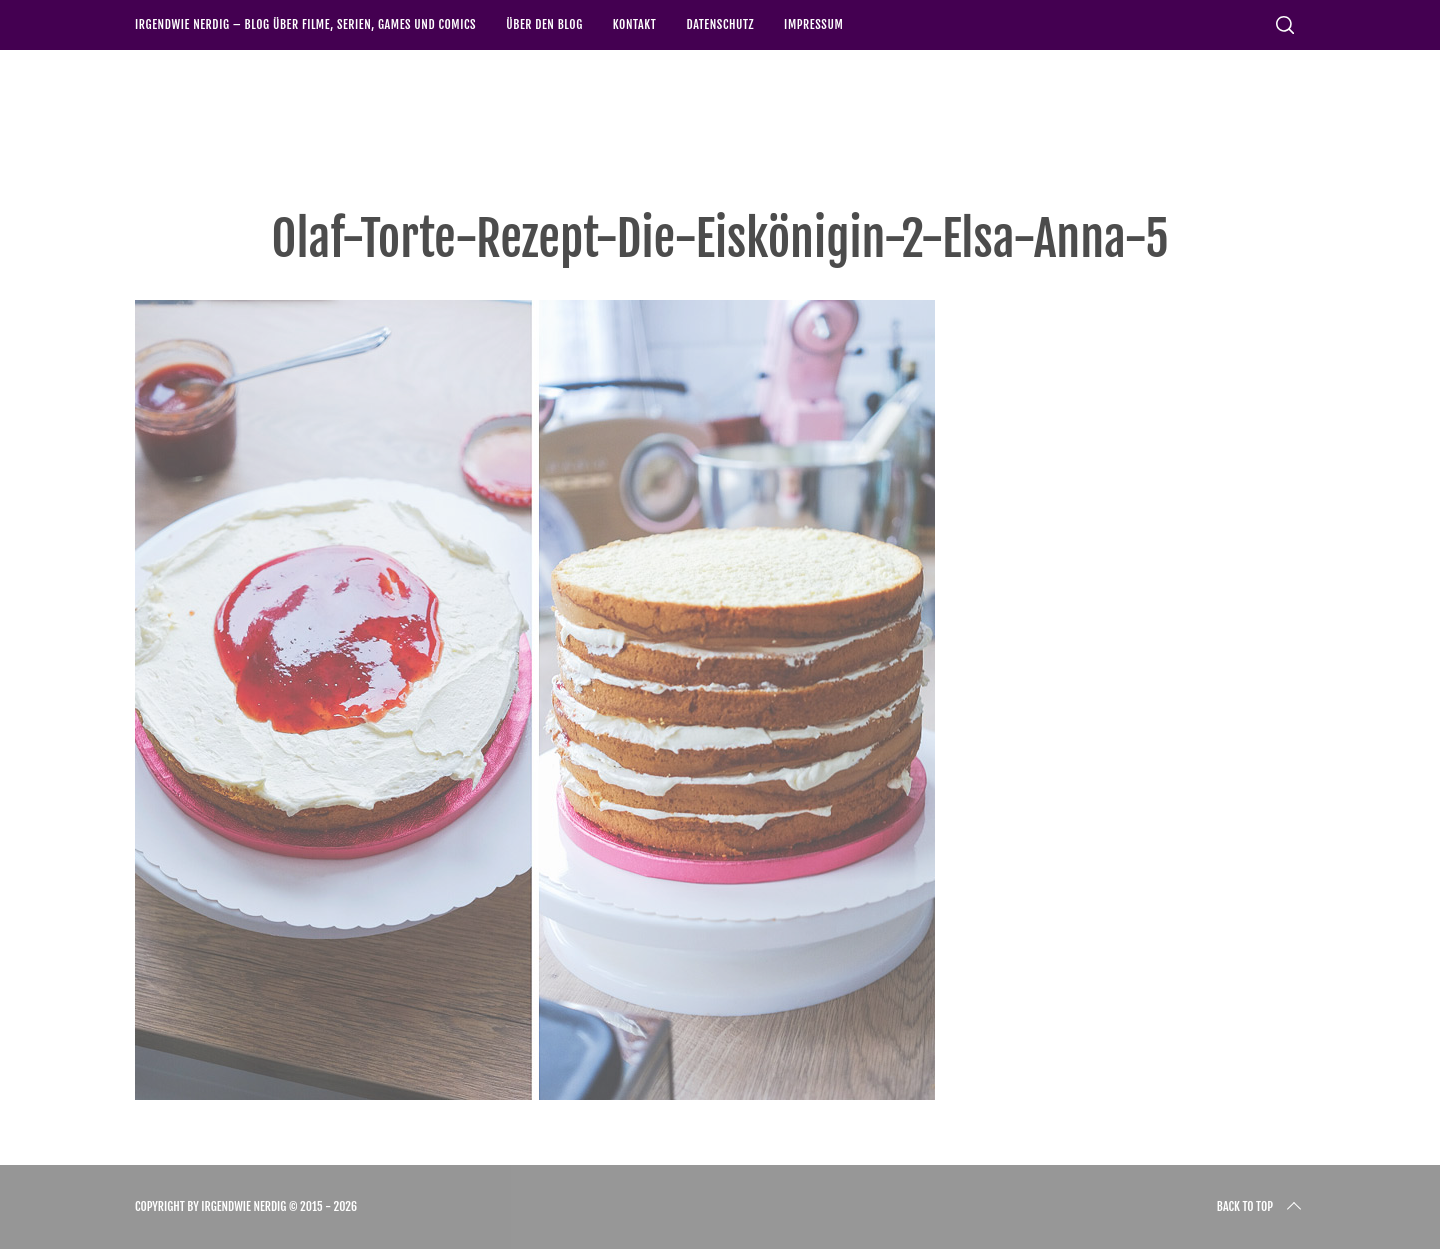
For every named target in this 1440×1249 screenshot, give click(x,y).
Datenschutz (720, 24)
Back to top (1261, 1207)
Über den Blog (544, 24)
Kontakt (635, 24)
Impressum (813, 24)
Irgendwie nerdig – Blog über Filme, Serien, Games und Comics (305, 24)
